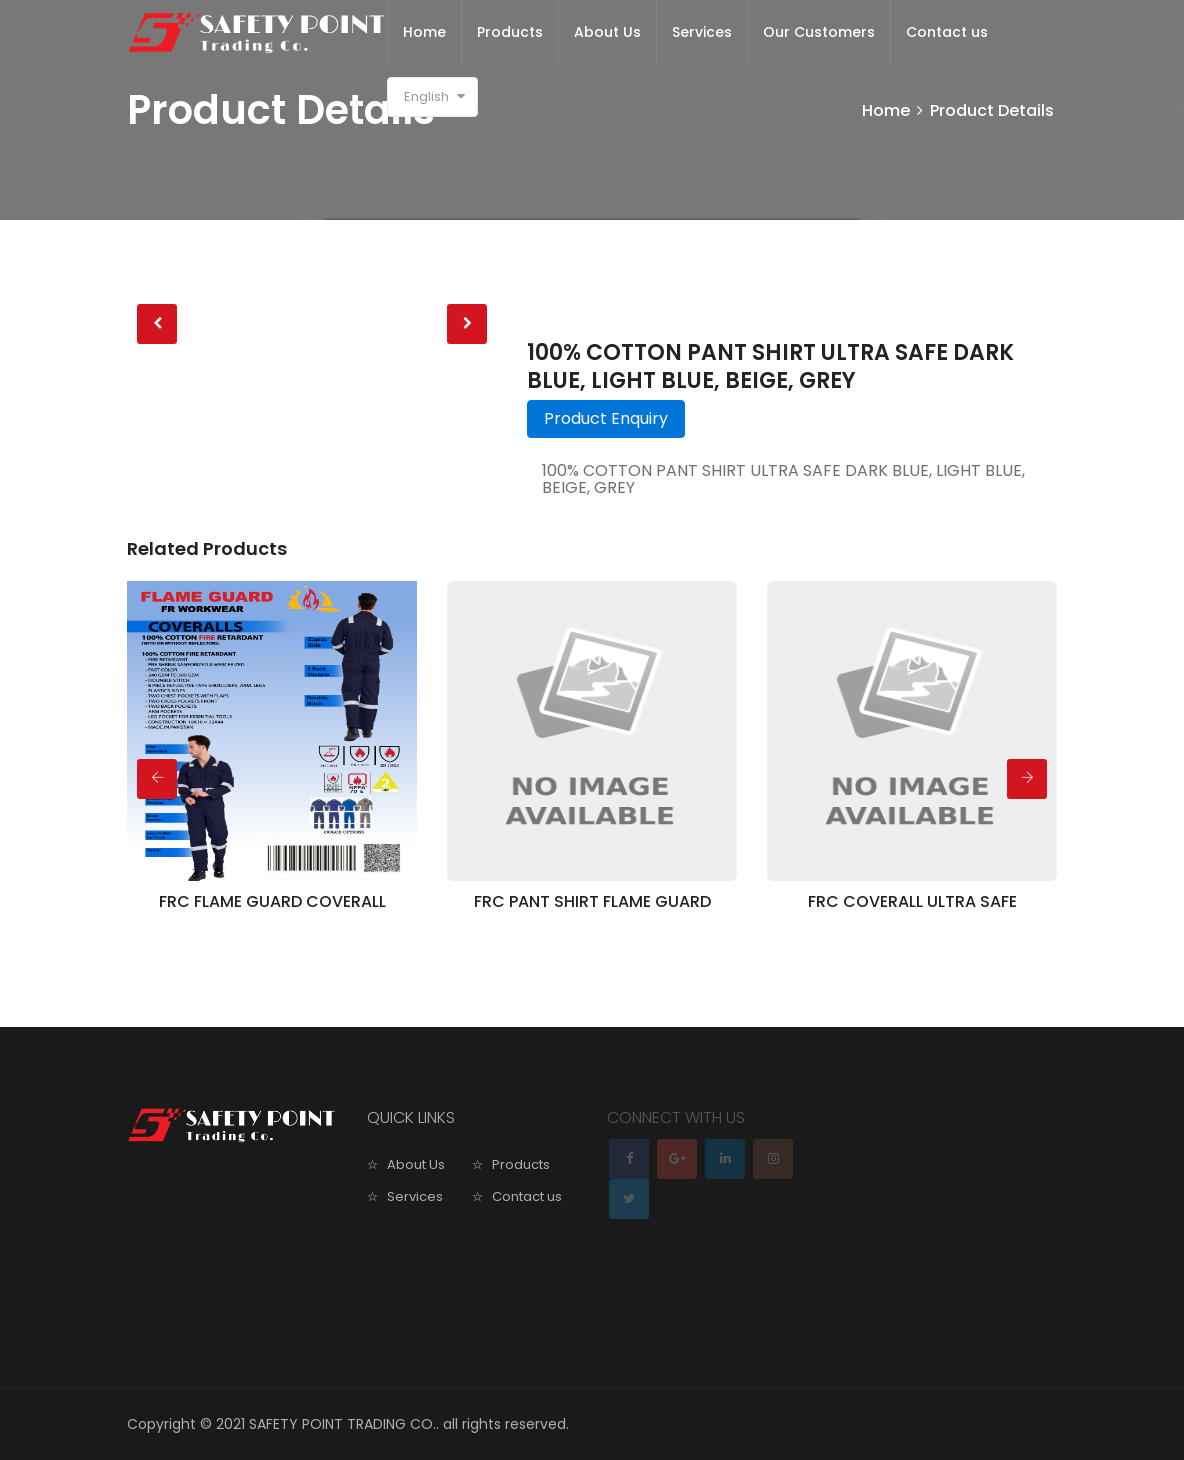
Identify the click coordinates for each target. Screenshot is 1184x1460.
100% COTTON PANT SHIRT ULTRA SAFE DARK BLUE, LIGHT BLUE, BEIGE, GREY (770, 366)
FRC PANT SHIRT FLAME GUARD (592, 901)
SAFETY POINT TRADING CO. (342, 1424)
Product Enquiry (606, 418)
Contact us (947, 32)
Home (424, 32)
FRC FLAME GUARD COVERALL (272, 901)
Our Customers (819, 32)
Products (510, 32)
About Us (607, 32)
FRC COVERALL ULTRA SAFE (912, 901)
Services (702, 32)
